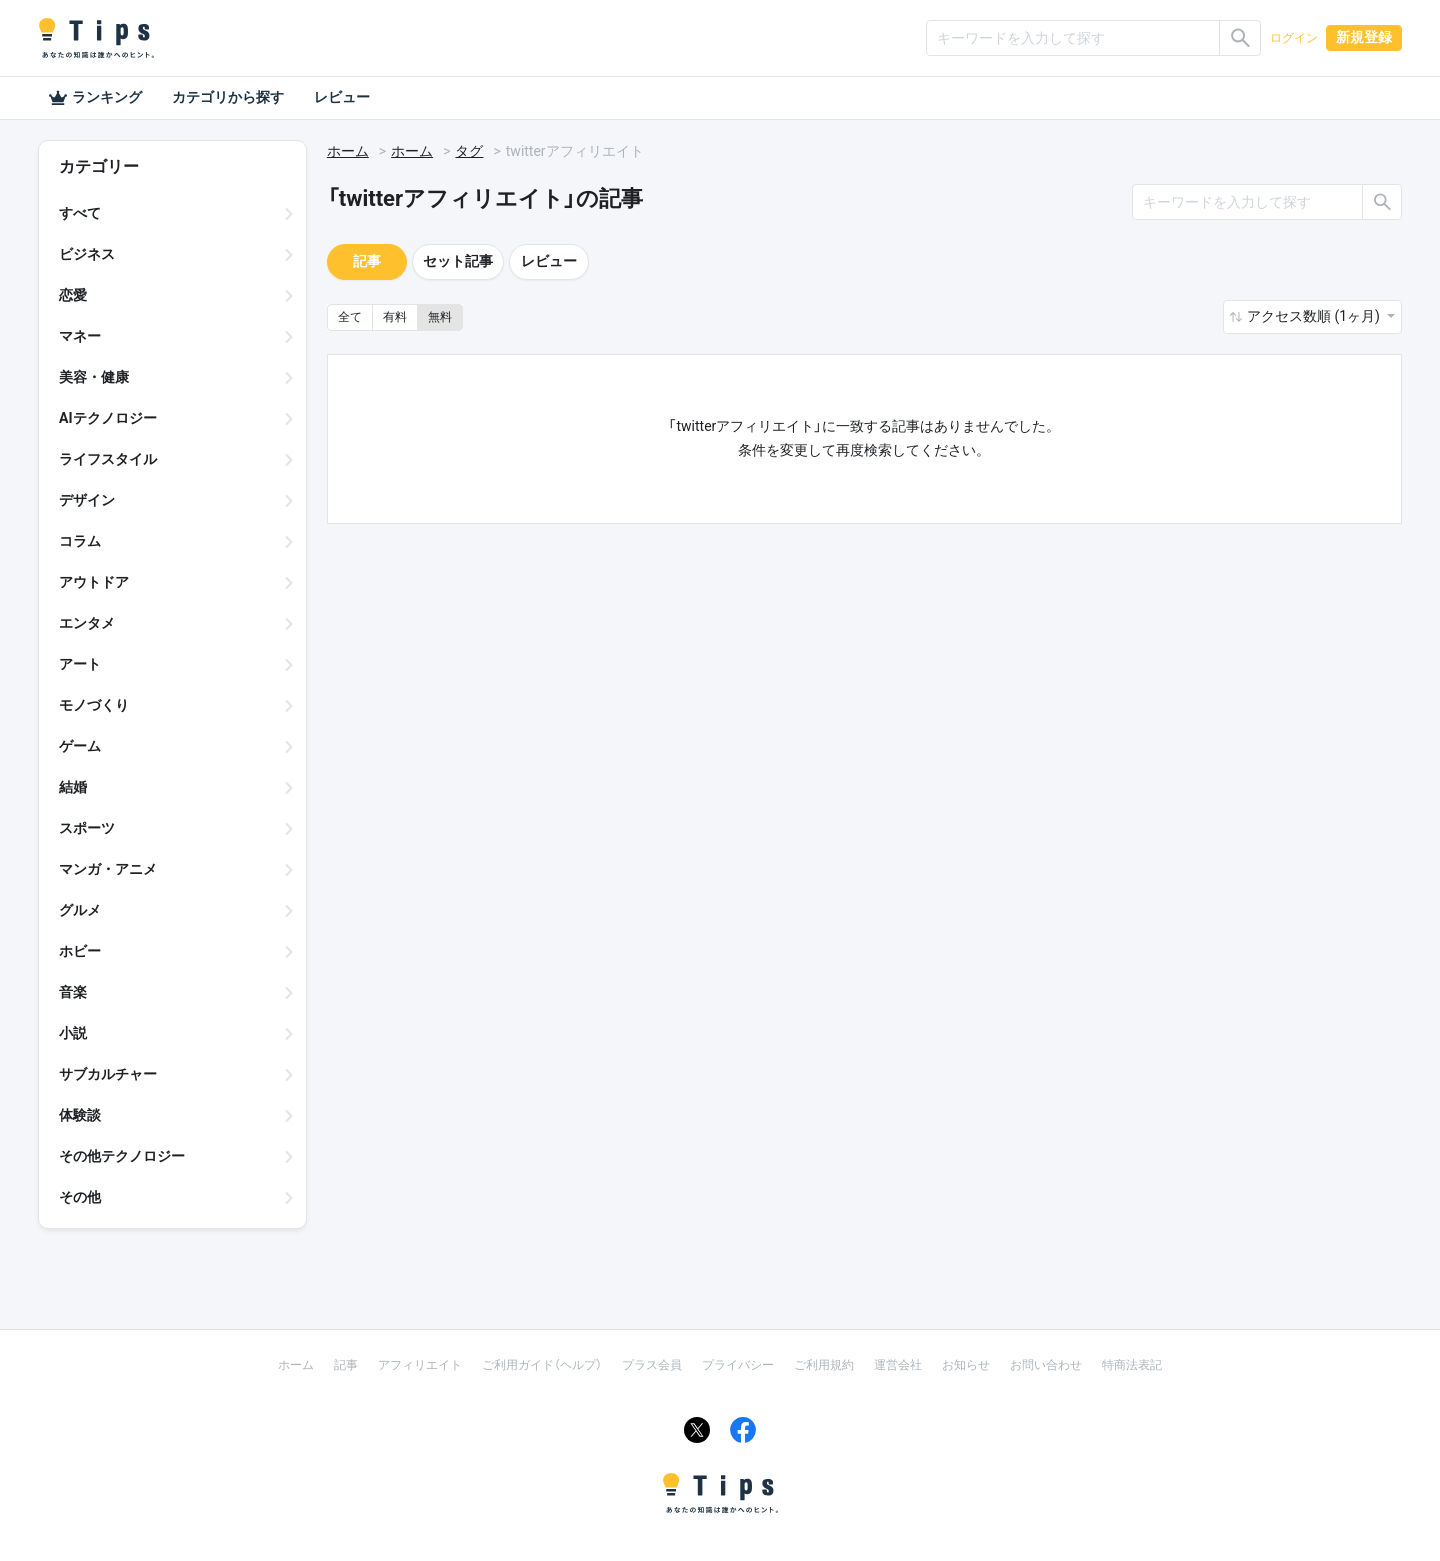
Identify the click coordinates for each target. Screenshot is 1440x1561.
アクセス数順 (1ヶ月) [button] (1315, 316)
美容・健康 (94, 377)
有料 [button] (395, 317)
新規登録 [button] (1364, 37)
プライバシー (738, 1365)
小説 (73, 1033)
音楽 (73, 992)
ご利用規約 (824, 1365)
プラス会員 (652, 1365)
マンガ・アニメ (108, 869)
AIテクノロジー (108, 418)
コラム (80, 541)
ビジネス (87, 254)
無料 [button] (440, 317)
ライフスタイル (108, 459)
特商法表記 (1132, 1365)
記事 (367, 261)
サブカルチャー (108, 1074)
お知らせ (966, 1365)
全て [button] (350, 317)
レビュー (342, 97)
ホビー (80, 951)
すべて (80, 213)
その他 (80, 1197)
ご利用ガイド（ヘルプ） (542, 1365)
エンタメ (87, 623)
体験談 (80, 1115)
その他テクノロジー (122, 1156)
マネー (80, 336)
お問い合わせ (1046, 1365)
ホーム (348, 151)
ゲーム (80, 746)
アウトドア (94, 582)
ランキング (95, 98)
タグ (469, 151)
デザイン (87, 500)
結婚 (73, 787)
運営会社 (898, 1365)
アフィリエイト (420, 1365)
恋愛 (73, 295)
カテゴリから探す (228, 97)
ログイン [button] (1294, 38)
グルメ (80, 910)
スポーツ (87, 828)
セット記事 (458, 261)
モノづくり (94, 705)
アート (80, 664)
